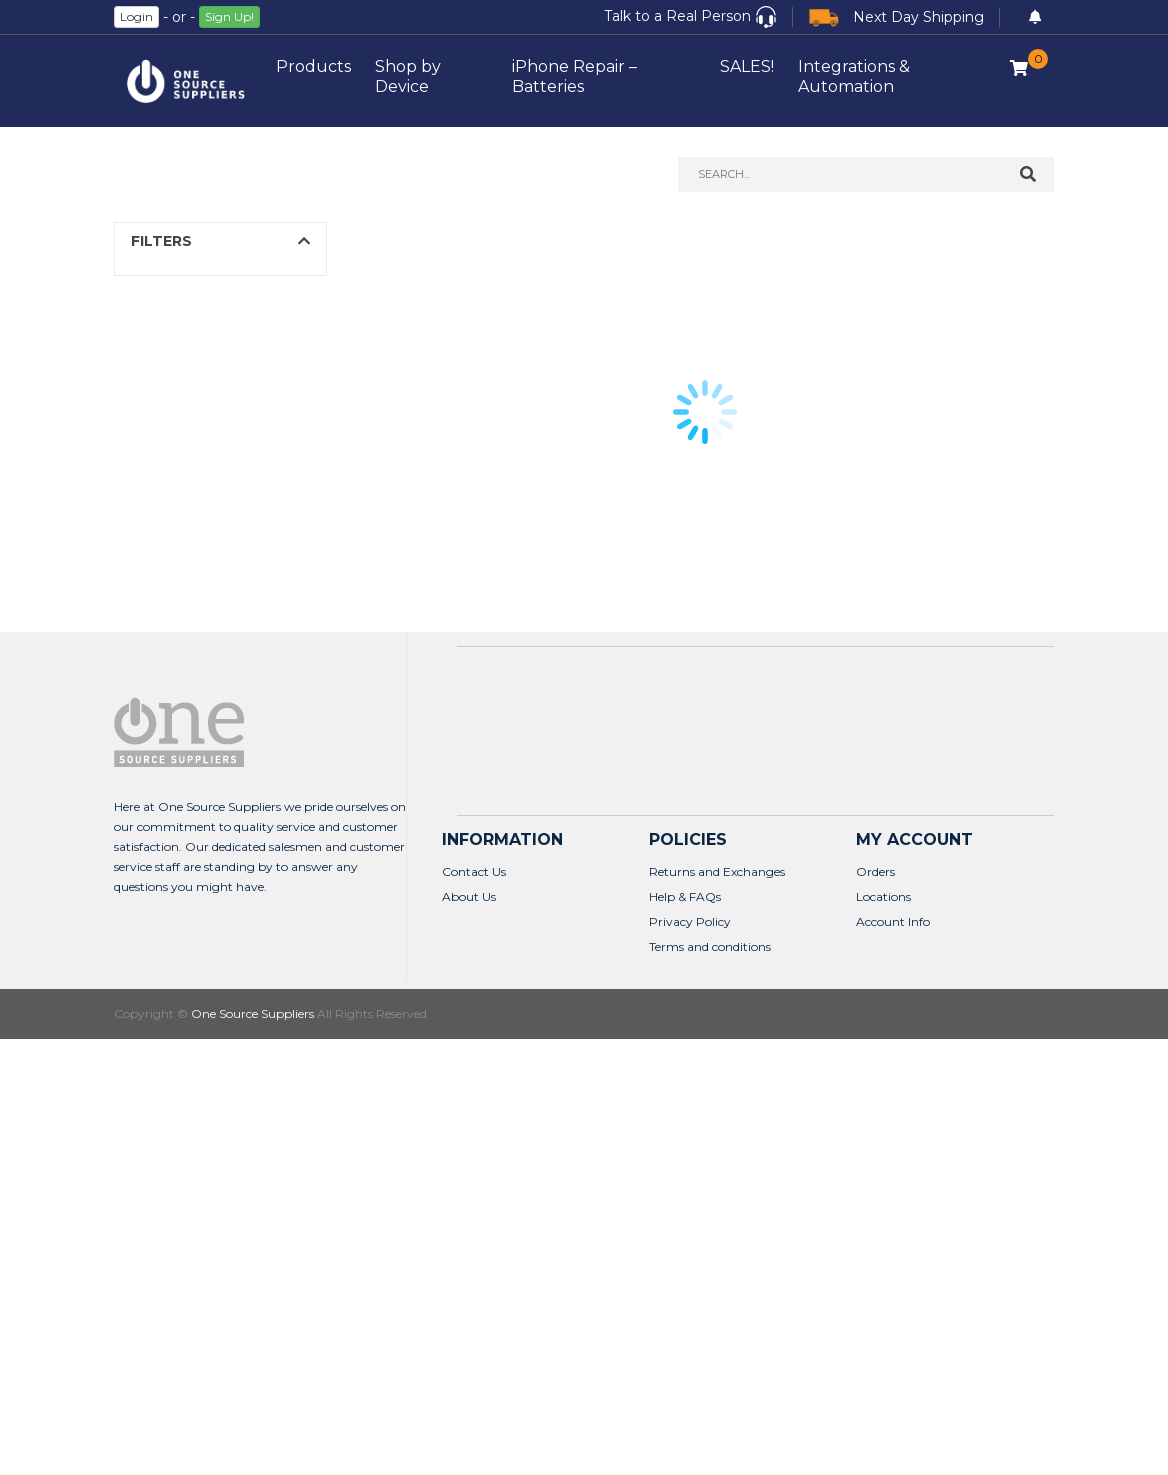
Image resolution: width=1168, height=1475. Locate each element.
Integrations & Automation (854, 76)
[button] (690, 17)
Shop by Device (408, 76)
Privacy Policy (690, 921)
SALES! (747, 66)
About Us (469, 896)
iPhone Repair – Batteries (574, 76)
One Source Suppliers (252, 1013)
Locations (883, 896)
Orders (875, 871)
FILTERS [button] (161, 241)
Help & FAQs (685, 896)
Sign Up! (229, 16)
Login (136, 16)
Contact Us (474, 871)
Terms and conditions (710, 946)
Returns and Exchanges (717, 871)
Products (313, 66)
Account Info (893, 921)
